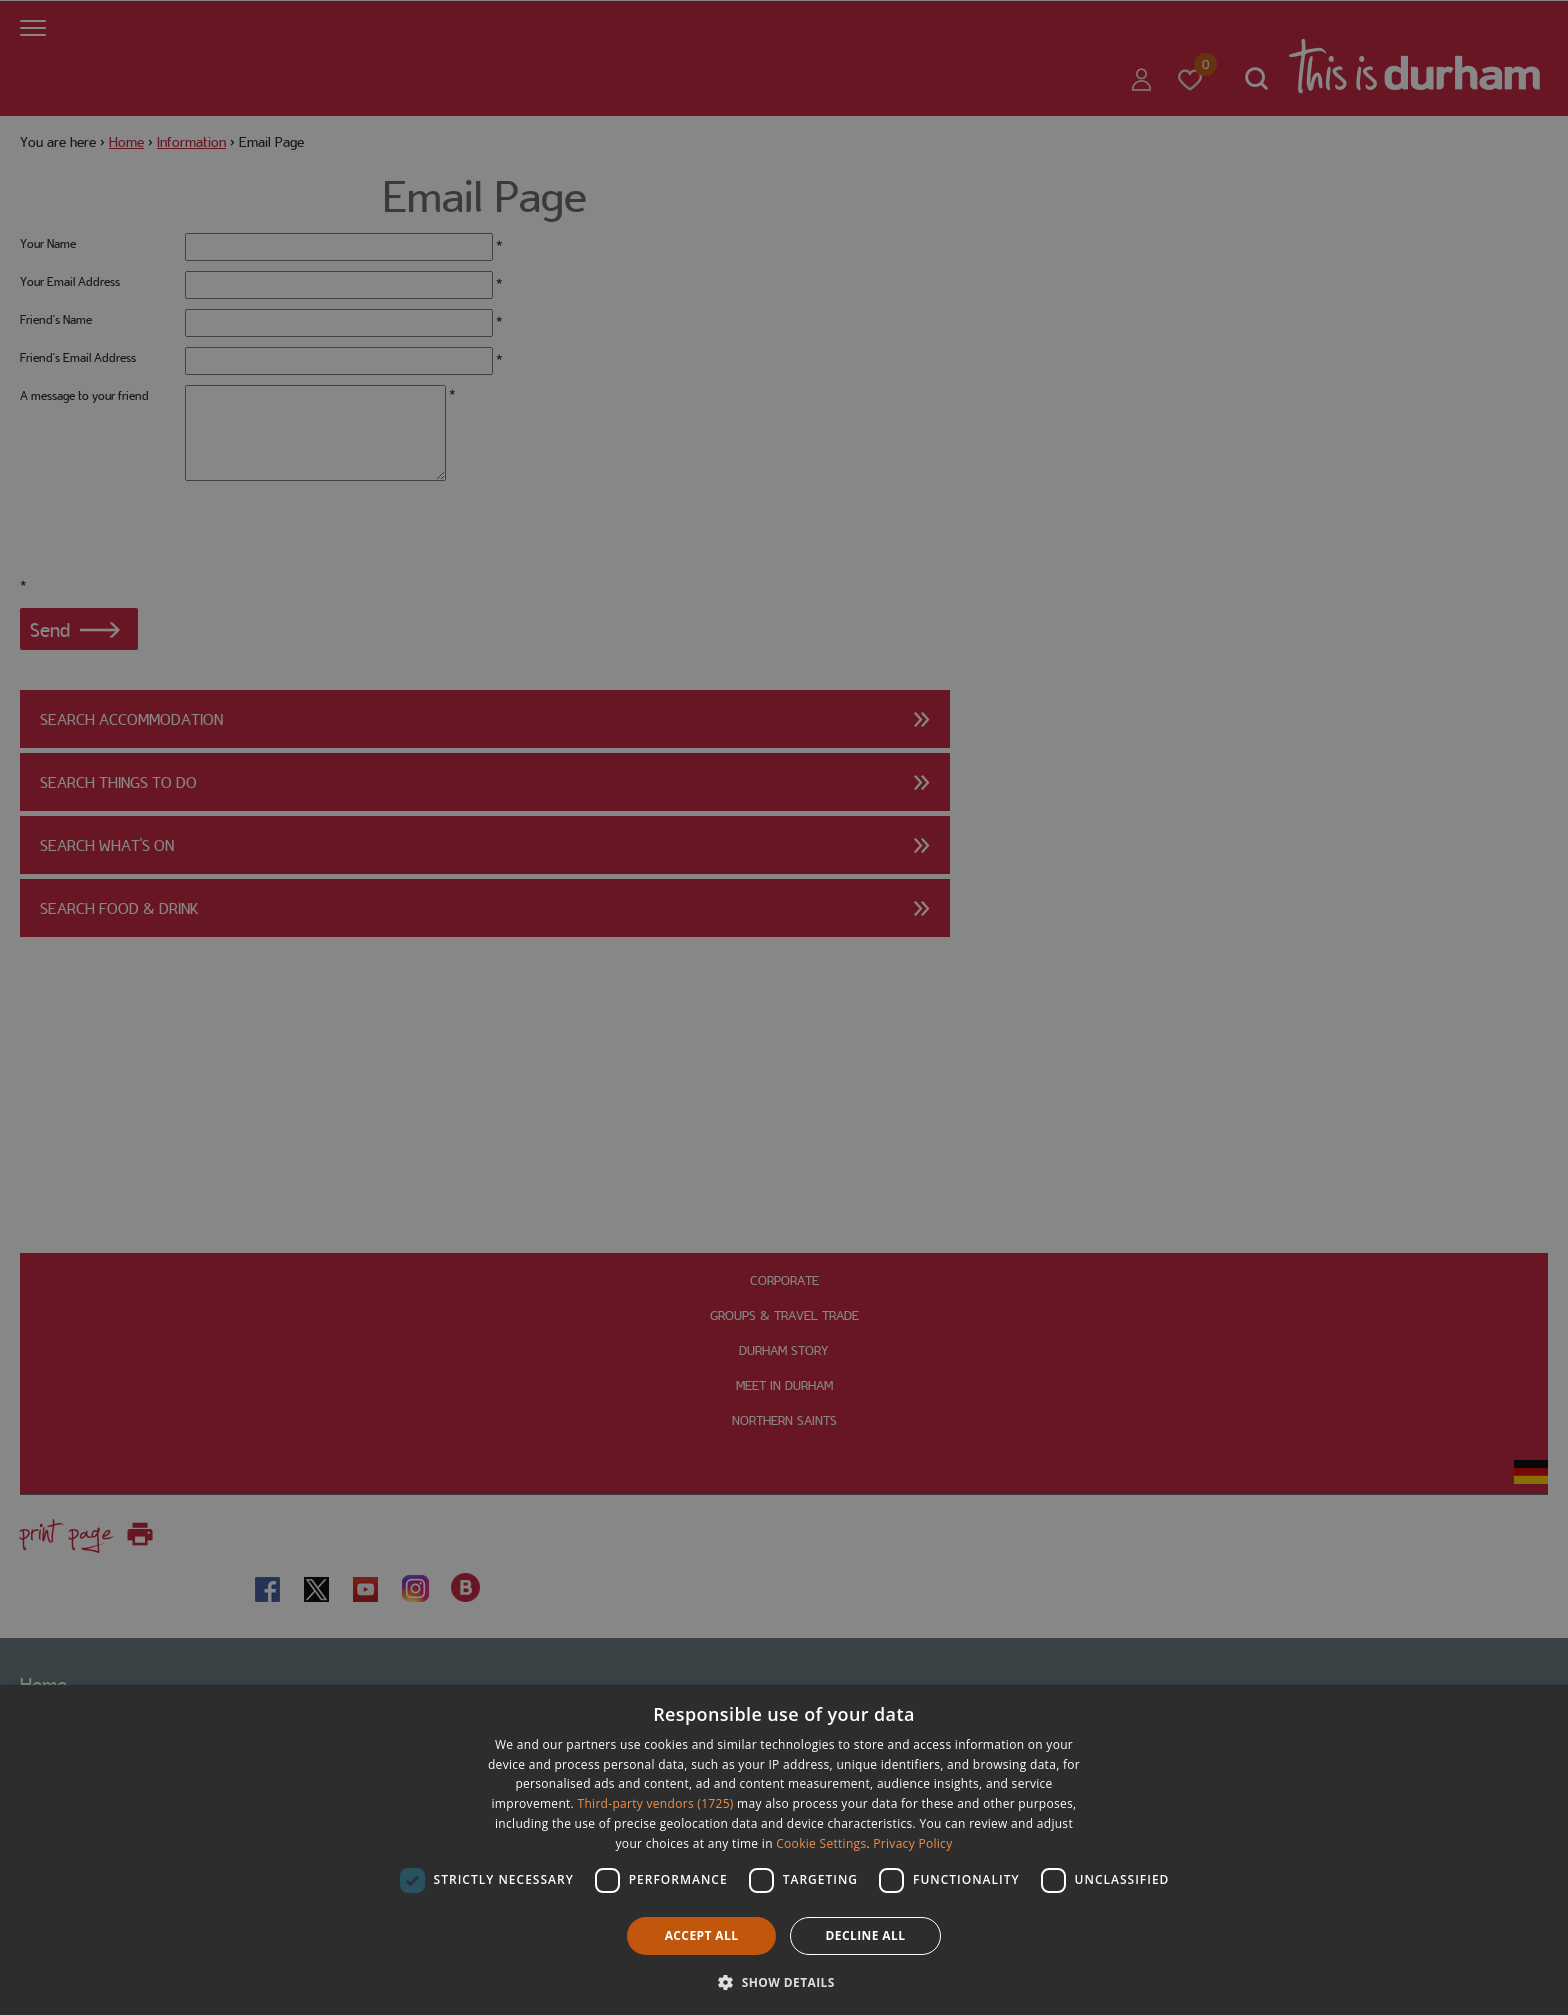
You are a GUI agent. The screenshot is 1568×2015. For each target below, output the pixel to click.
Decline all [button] (866, 1935)
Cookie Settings (821, 1843)
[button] (784, 1980)
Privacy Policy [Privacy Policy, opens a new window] (912, 1843)
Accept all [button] (702, 1935)
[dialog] (784, 1850)
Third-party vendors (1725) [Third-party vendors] (656, 1803)
